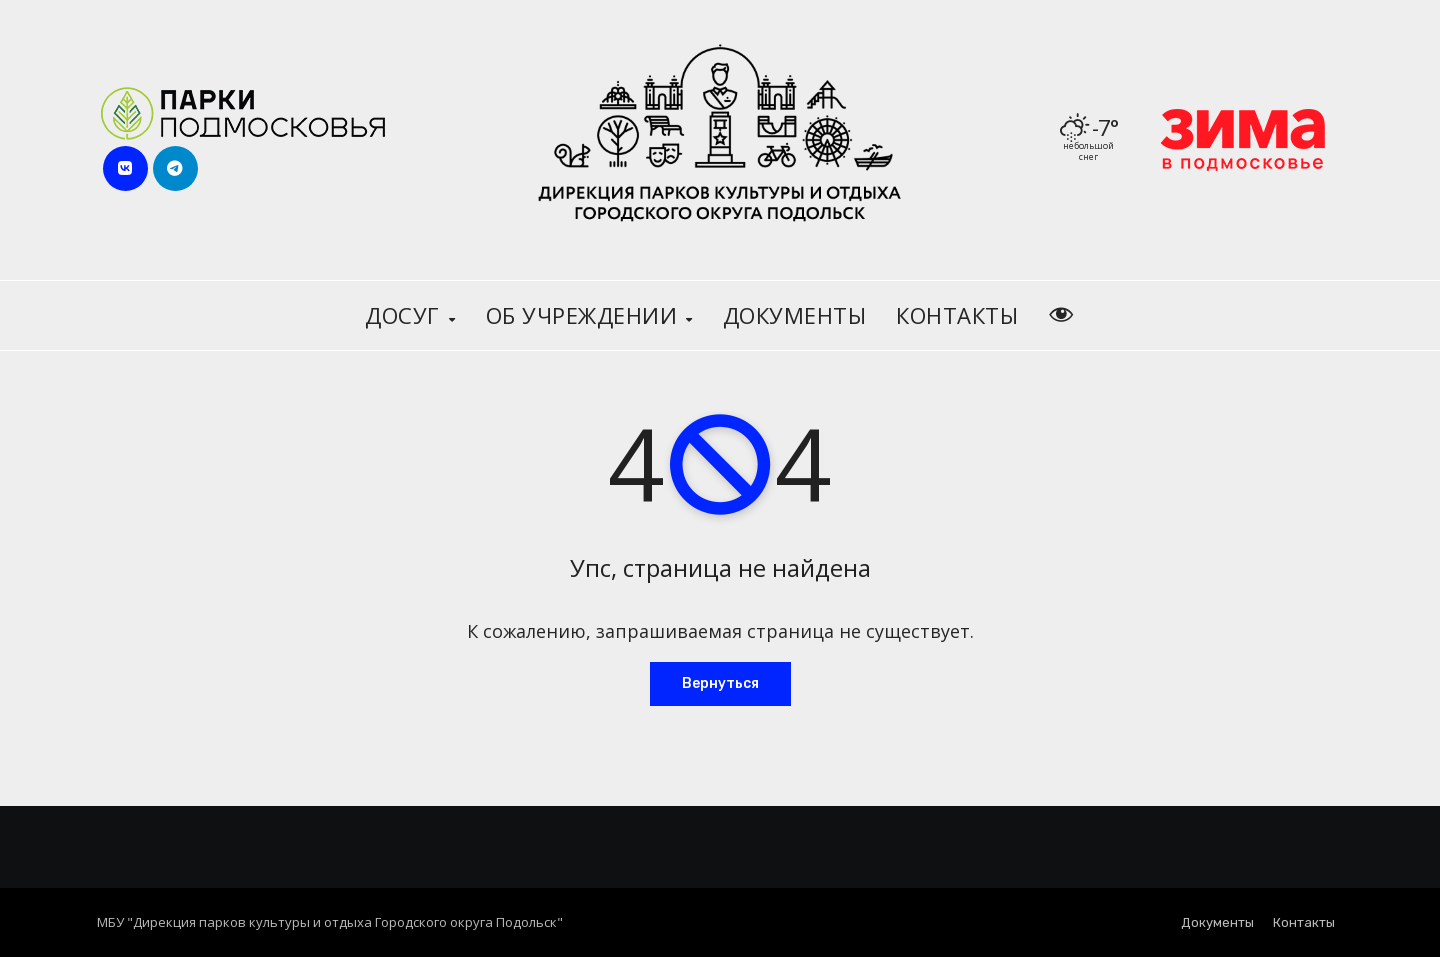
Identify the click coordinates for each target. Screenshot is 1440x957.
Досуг (405, 315)
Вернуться (720, 683)
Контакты (957, 315)
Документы (795, 315)
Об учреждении (585, 315)
